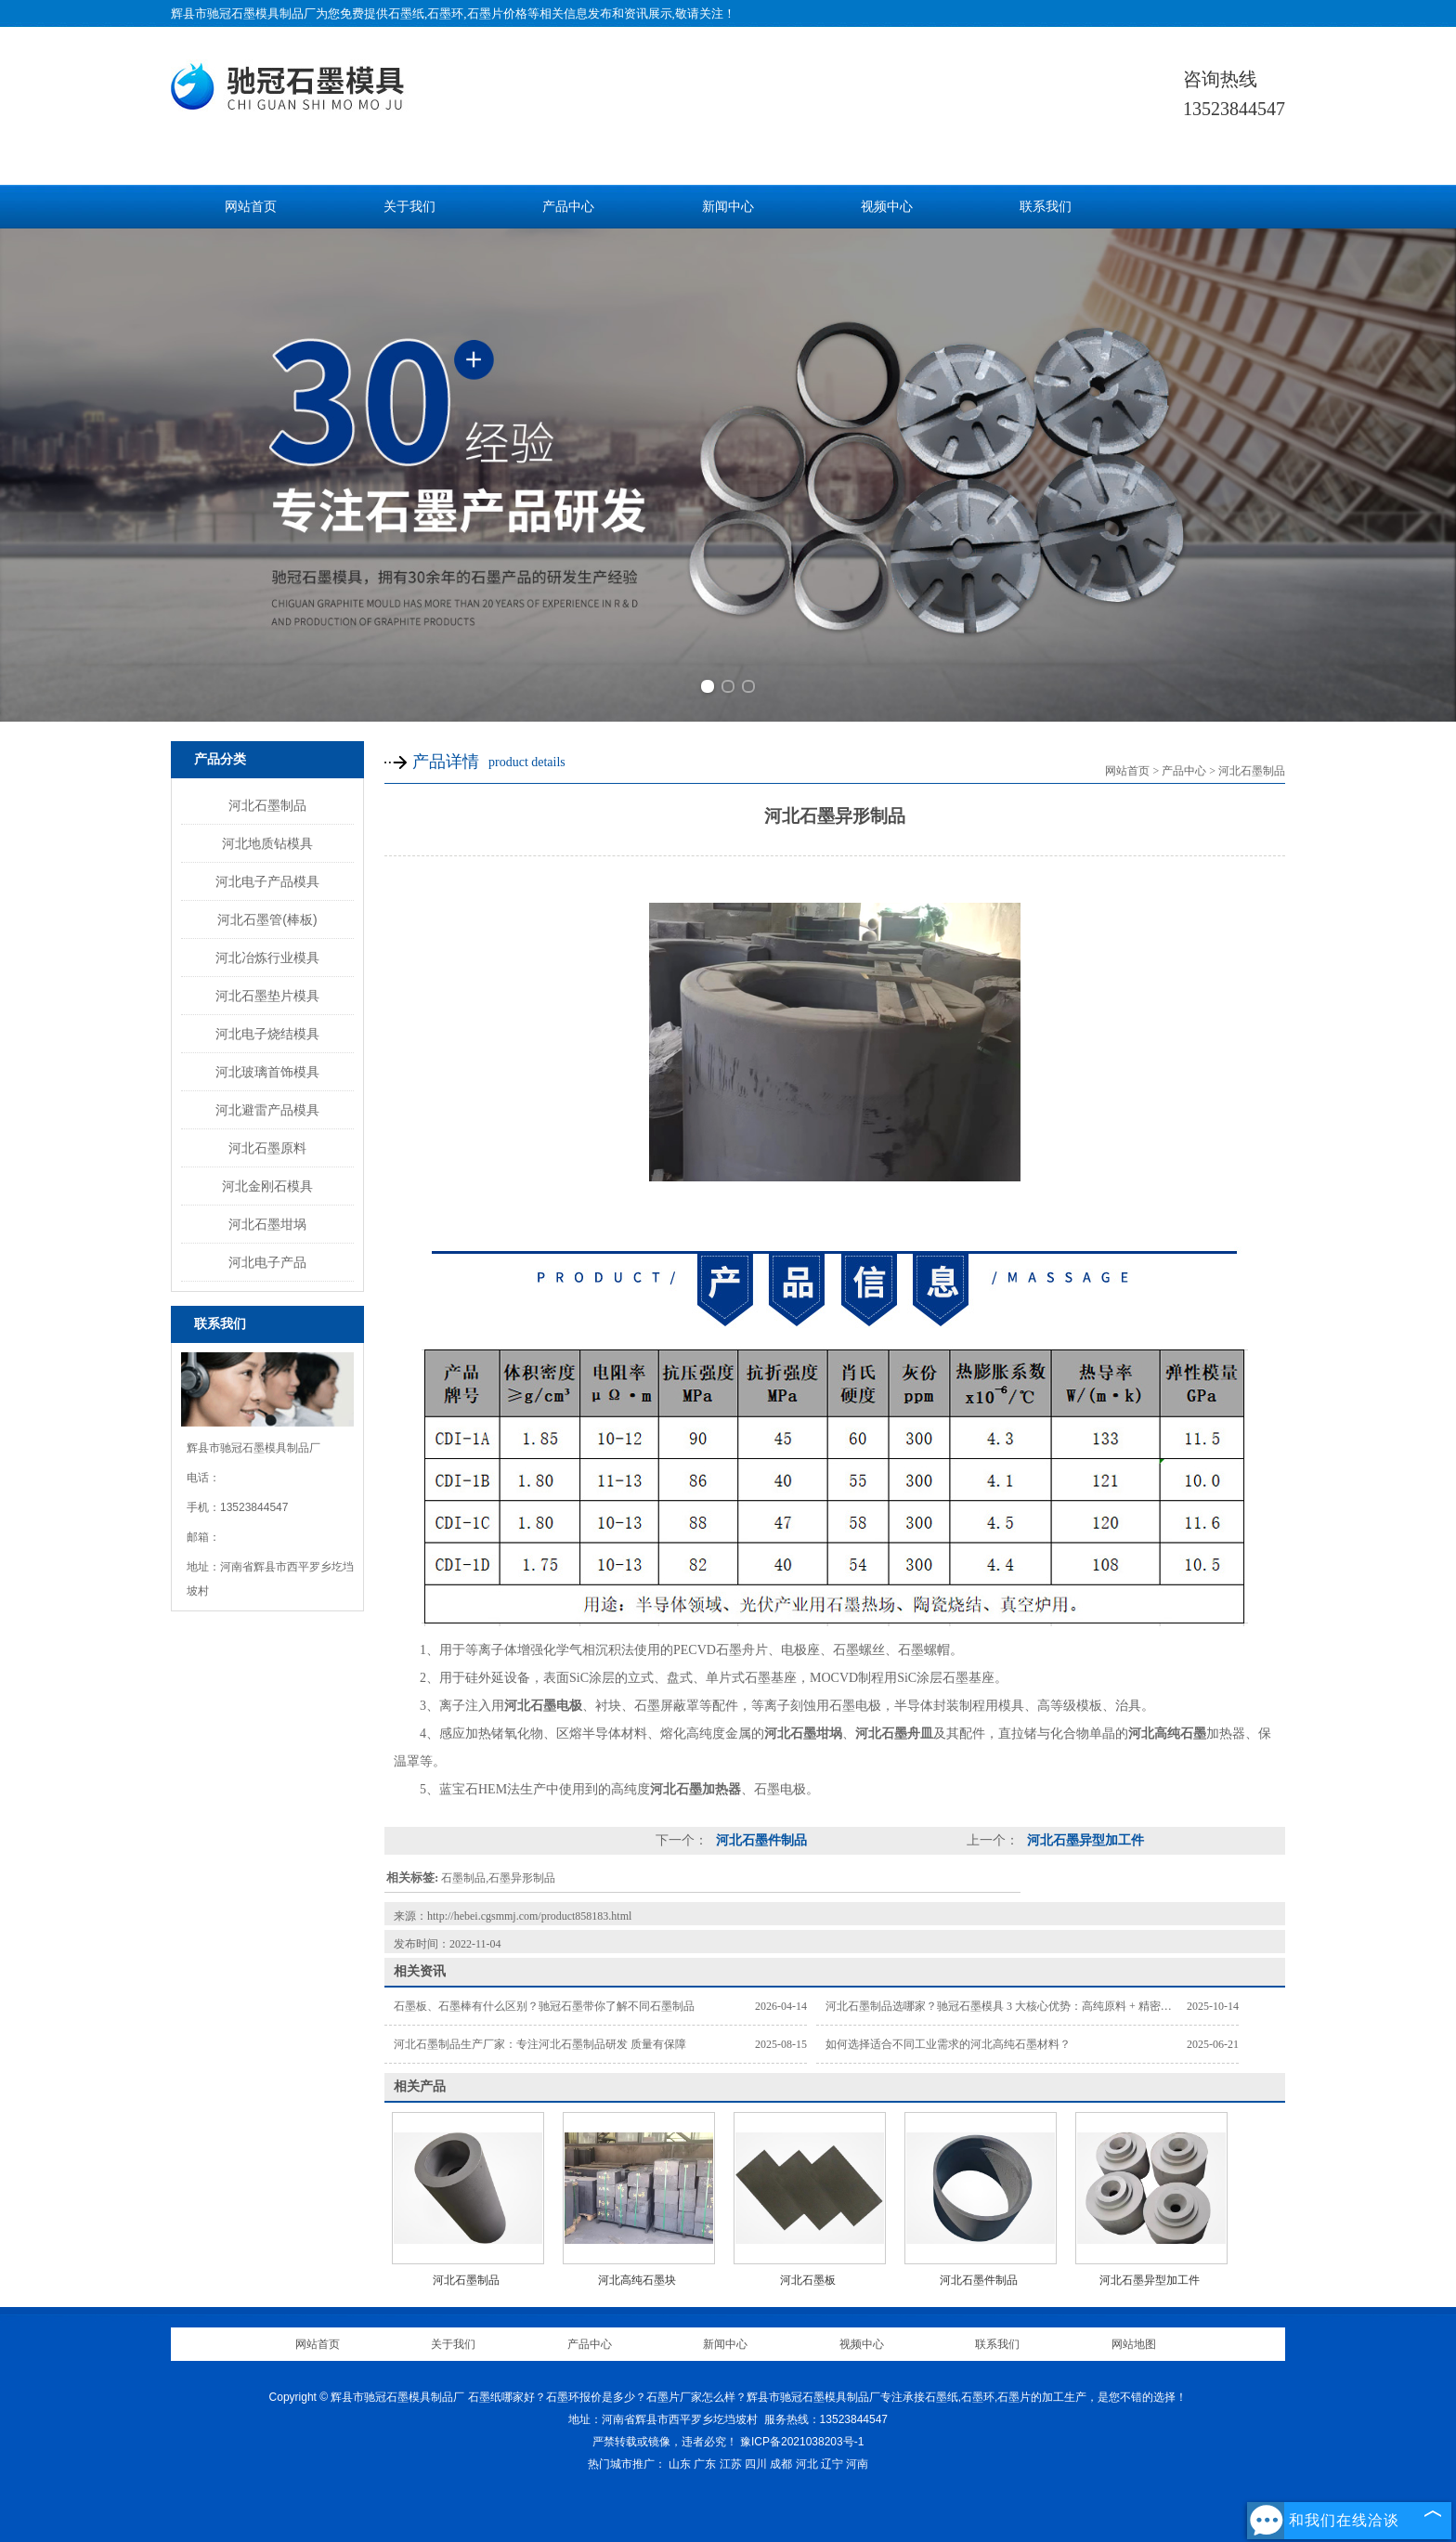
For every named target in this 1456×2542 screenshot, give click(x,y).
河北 (807, 2463)
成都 (781, 2463)
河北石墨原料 (267, 1148)
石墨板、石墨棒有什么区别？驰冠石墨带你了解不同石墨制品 (544, 2006)
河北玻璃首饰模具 (267, 1071)
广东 (705, 2463)
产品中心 (568, 207)
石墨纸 (406, 13)
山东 (680, 2463)
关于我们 (410, 207)
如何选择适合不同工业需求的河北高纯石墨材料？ (948, 2044)
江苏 (731, 2463)
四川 (756, 2463)
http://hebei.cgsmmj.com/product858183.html (529, 1916)
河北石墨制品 (267, 805)
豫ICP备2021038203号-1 (802, 2441)
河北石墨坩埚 (267, 1224)
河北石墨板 (808, 2280)
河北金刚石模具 (267, 1186)
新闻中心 (728, 207)
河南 (857, 2463)
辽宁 (832, 2463)
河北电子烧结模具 (267, 1033)
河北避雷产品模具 (267, 1109)
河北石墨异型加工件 (1083, 1840)
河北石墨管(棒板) (267, 919)
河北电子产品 (267, 1262)
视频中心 (887, 207)
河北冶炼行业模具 (267, 957)
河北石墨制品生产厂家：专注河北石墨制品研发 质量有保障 (540, 2044)
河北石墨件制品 (759, 1840)
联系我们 (1046, 207)
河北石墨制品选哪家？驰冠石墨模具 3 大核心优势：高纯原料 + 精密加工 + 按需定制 (1033, 2006)
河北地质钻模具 (267, 843)
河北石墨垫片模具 (267, 995)
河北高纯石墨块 (637, 2280)
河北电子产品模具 (267, 881)
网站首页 (251, 207)
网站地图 (1134, 2344)
